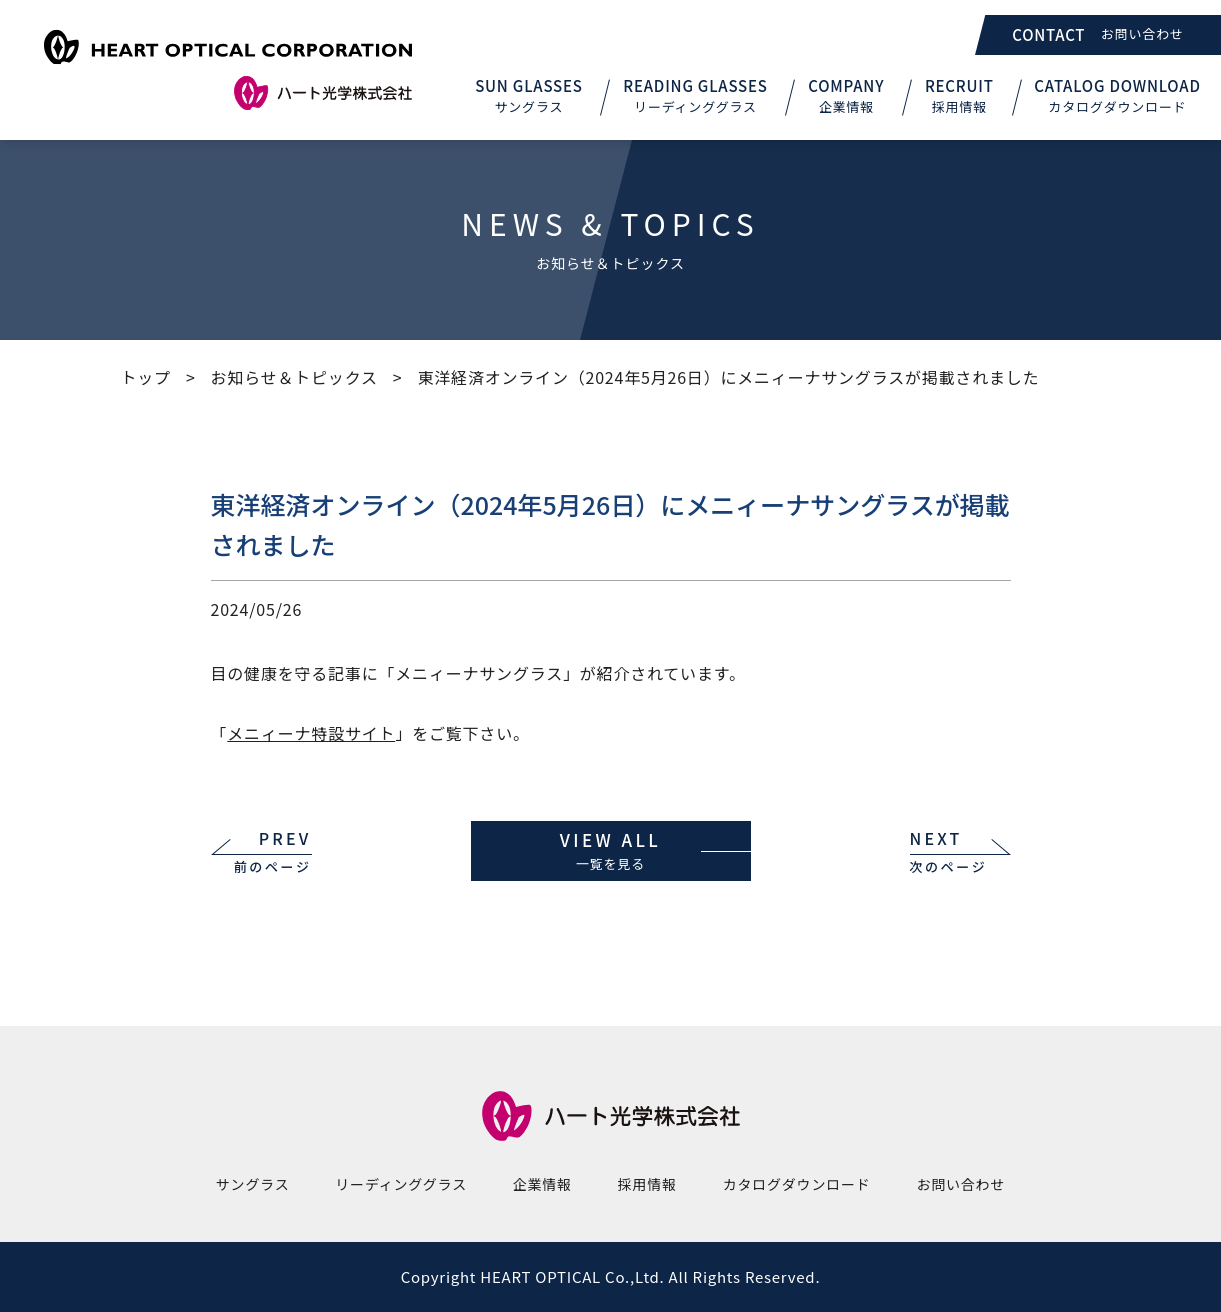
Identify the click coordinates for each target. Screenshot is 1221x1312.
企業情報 (542, 1184)
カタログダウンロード (797, 1184)
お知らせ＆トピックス (294, 377)
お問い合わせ (960, 1184)
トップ (146, 377)
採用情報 (647, 1184)
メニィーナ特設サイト (311, 733)
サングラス (253, 1184)
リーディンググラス (401, 1184)
